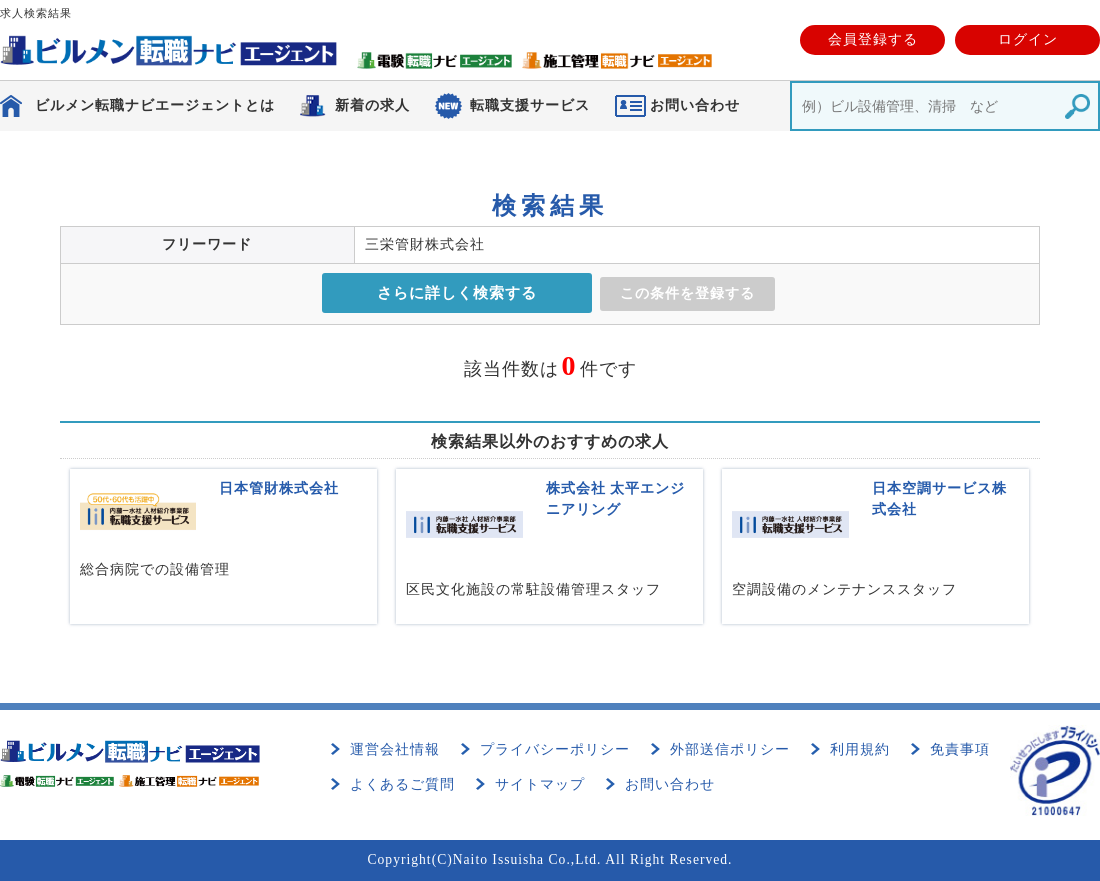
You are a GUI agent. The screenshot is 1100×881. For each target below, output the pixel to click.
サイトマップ (540, 784)
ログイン (1028, 39)
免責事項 (960, 749)
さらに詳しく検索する (457, 293)
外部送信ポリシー (730, 749)
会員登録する (873, 39)
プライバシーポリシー (555, 749)
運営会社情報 (395, 749)
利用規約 (860, 749)
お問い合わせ (670, 784)
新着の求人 (372, 105)
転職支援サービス (530, 105)
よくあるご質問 (402, 784)
